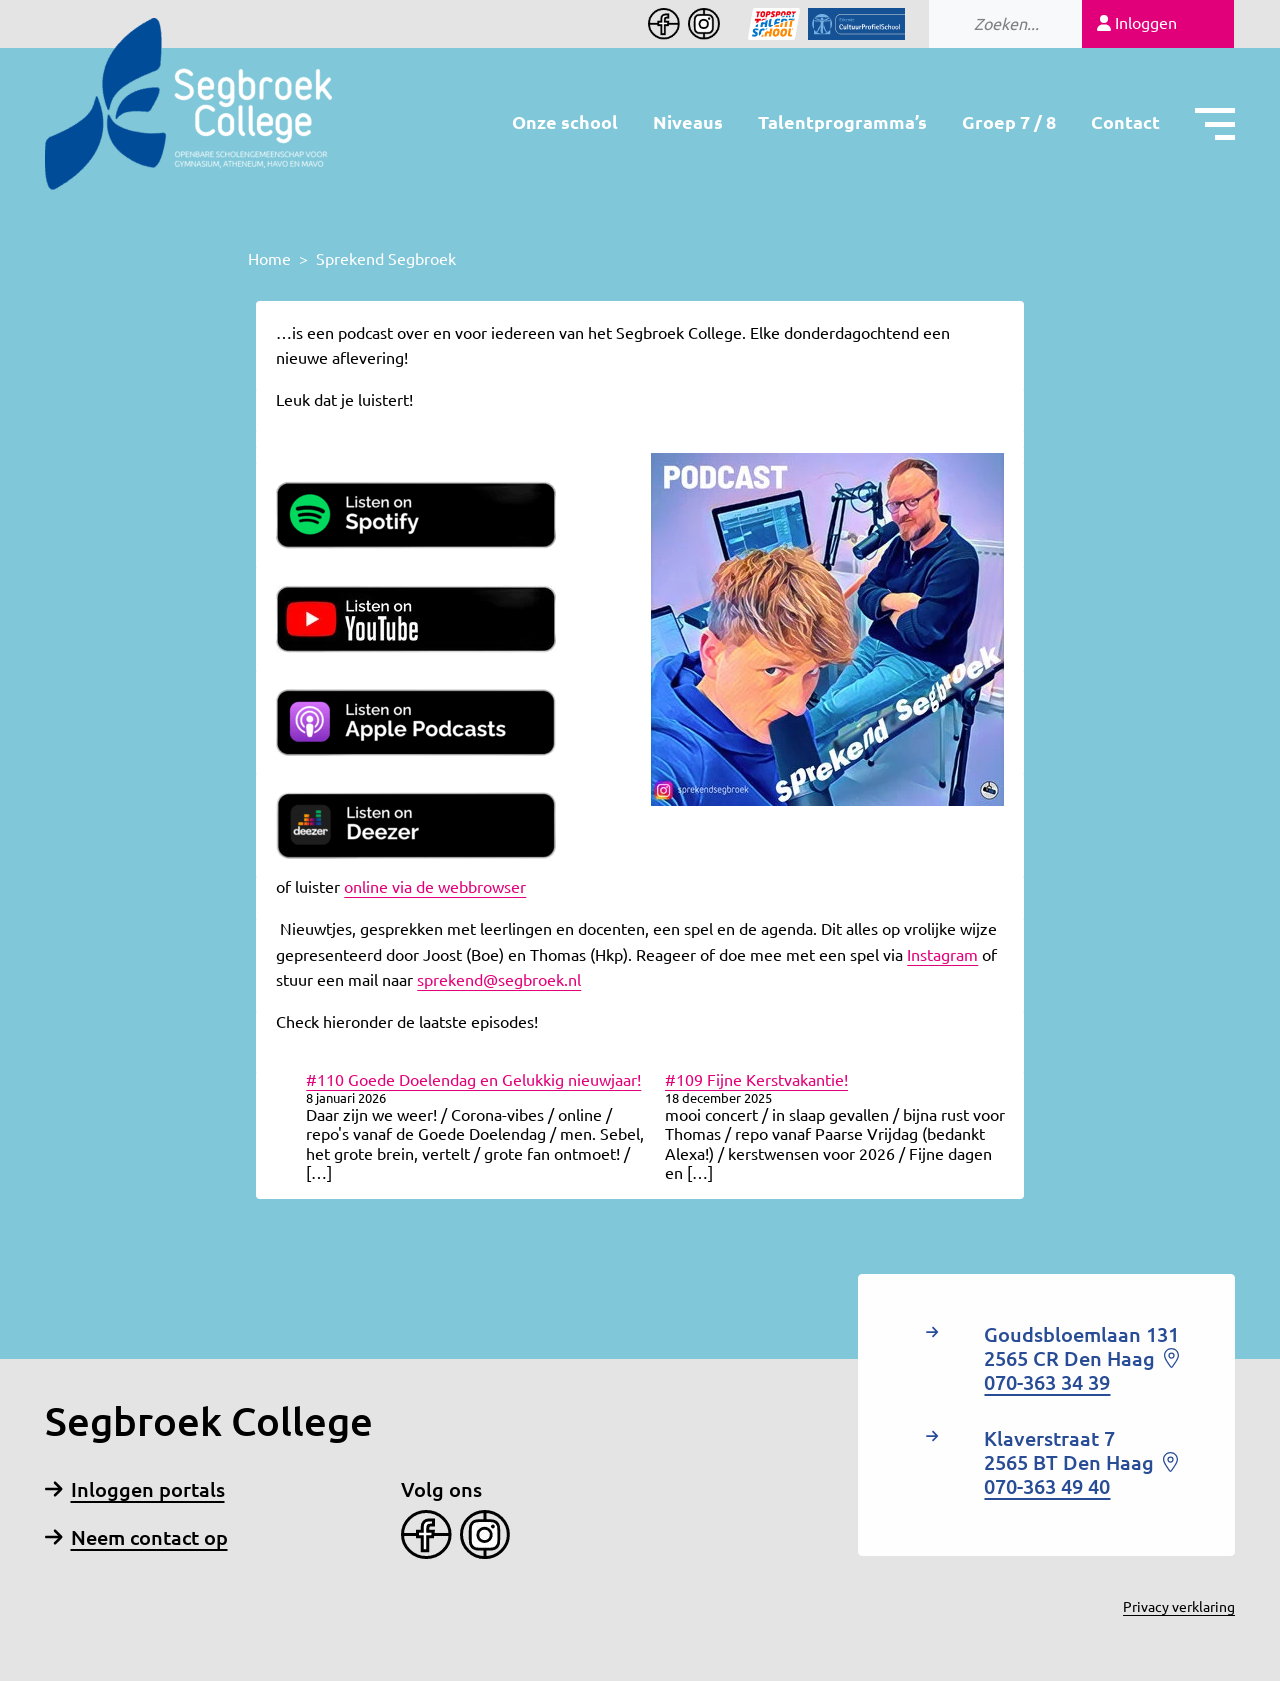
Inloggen (1137, 23)
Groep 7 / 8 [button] (1009, 122)
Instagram (942, 955)
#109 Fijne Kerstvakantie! (756, 1080)
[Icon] (762, 24)
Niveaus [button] (688, 122)
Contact (1125, 122)
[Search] (1054, 24)
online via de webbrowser (435, 887)
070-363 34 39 (1047, 1382)
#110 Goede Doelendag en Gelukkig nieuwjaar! (473, 1080)
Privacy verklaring (1179, 1607)
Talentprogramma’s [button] (842, 122)
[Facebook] (664, 23)
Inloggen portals (135, 1489)
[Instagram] (700, 24)
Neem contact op (136, 1537)
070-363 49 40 (1047, 1486)
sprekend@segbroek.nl (499, 980)
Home (269, 259)
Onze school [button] (565, 122)
